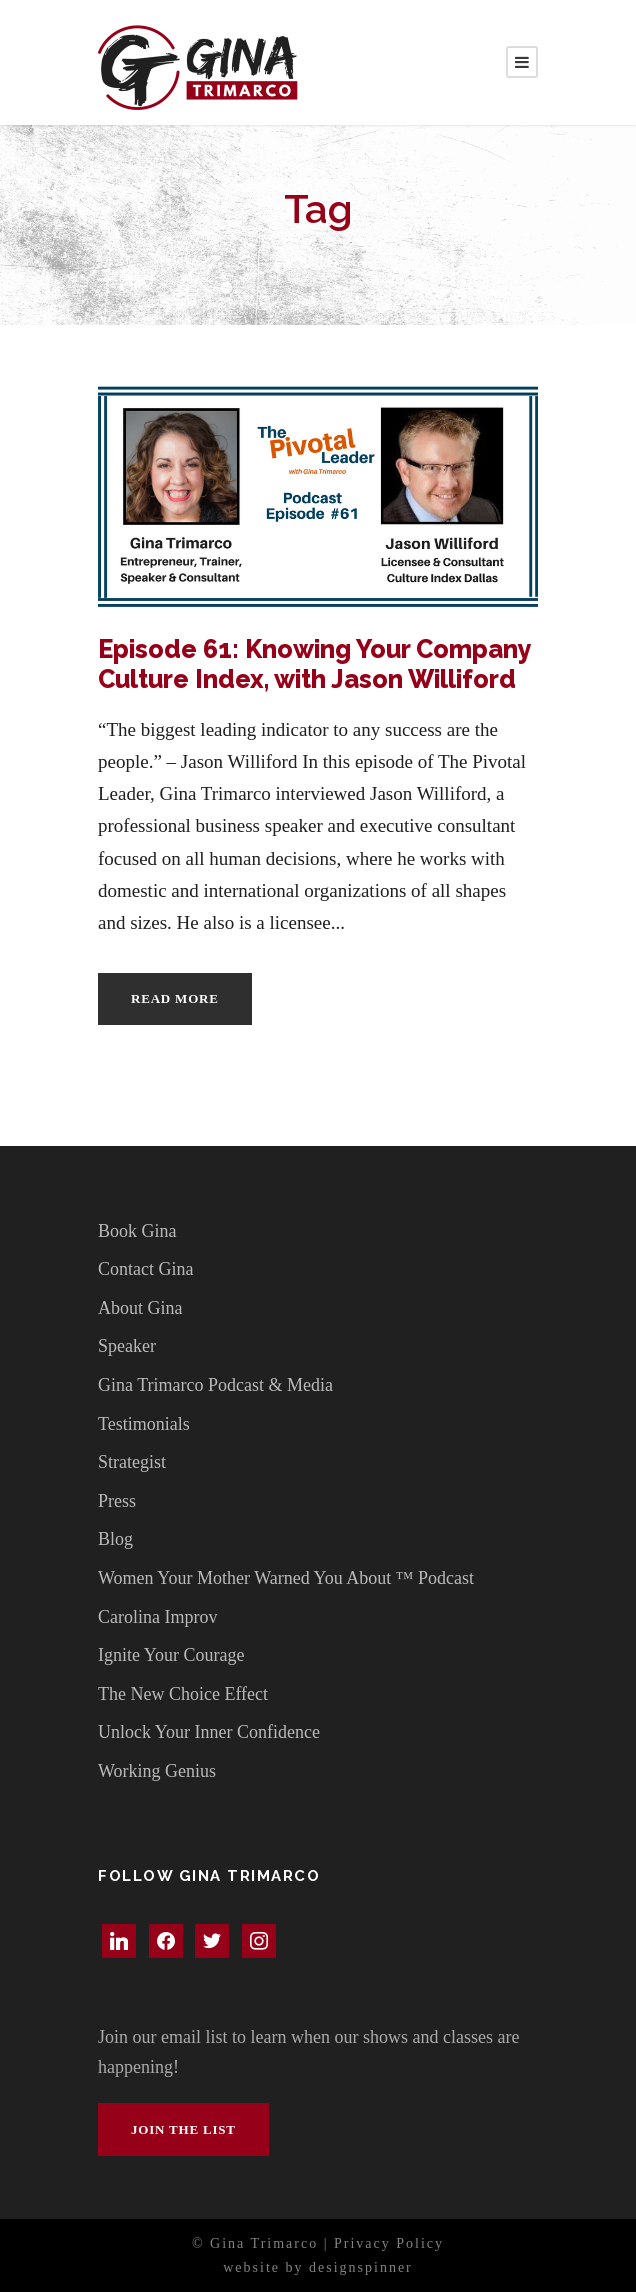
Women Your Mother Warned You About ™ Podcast (286, 1578)
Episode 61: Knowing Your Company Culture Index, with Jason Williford (314, 664)
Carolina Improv (157, 1617)
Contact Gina (145, 1269)
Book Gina (137, 1231)
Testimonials (144, 1424)
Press (117, 1501)
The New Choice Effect (183, 1694)
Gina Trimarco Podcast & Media (215, 1385)
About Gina (140, 1308)
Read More (175, 998)
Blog (115, 1539)
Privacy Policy (389, 2243)
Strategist (132, 1462)
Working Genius (157, 1771)
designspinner (361, 2267)
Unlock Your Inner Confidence (209, 1732)
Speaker (127, 1346)
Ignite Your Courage (171, 1655)
